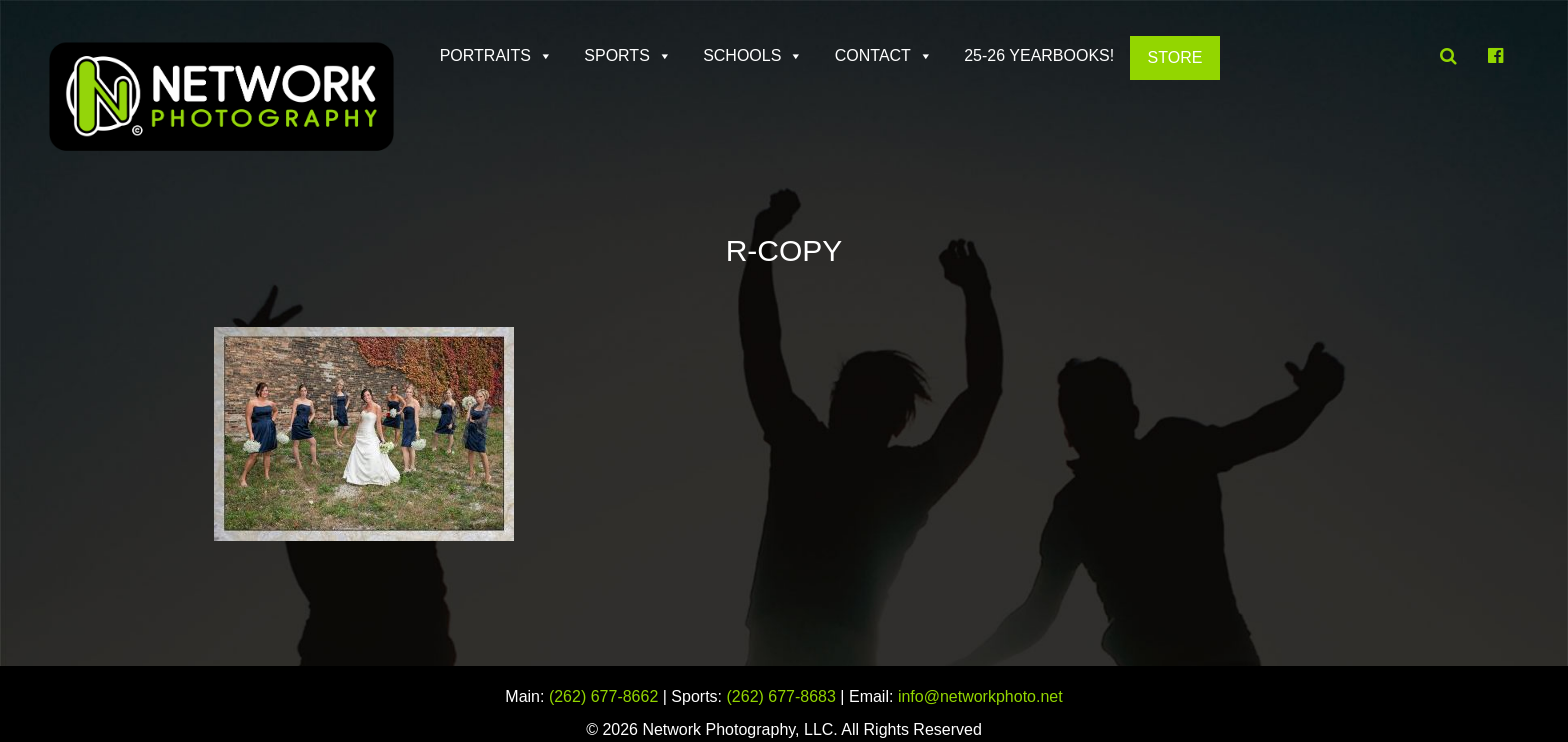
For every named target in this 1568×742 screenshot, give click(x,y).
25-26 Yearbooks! (1039, 55)
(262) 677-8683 (781, 696)
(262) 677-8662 (603, 696)
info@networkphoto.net (980, 696)
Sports (617, 55)
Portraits (485, 55)
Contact (873, 55)
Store (1175, 57)
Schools (742, 55)
